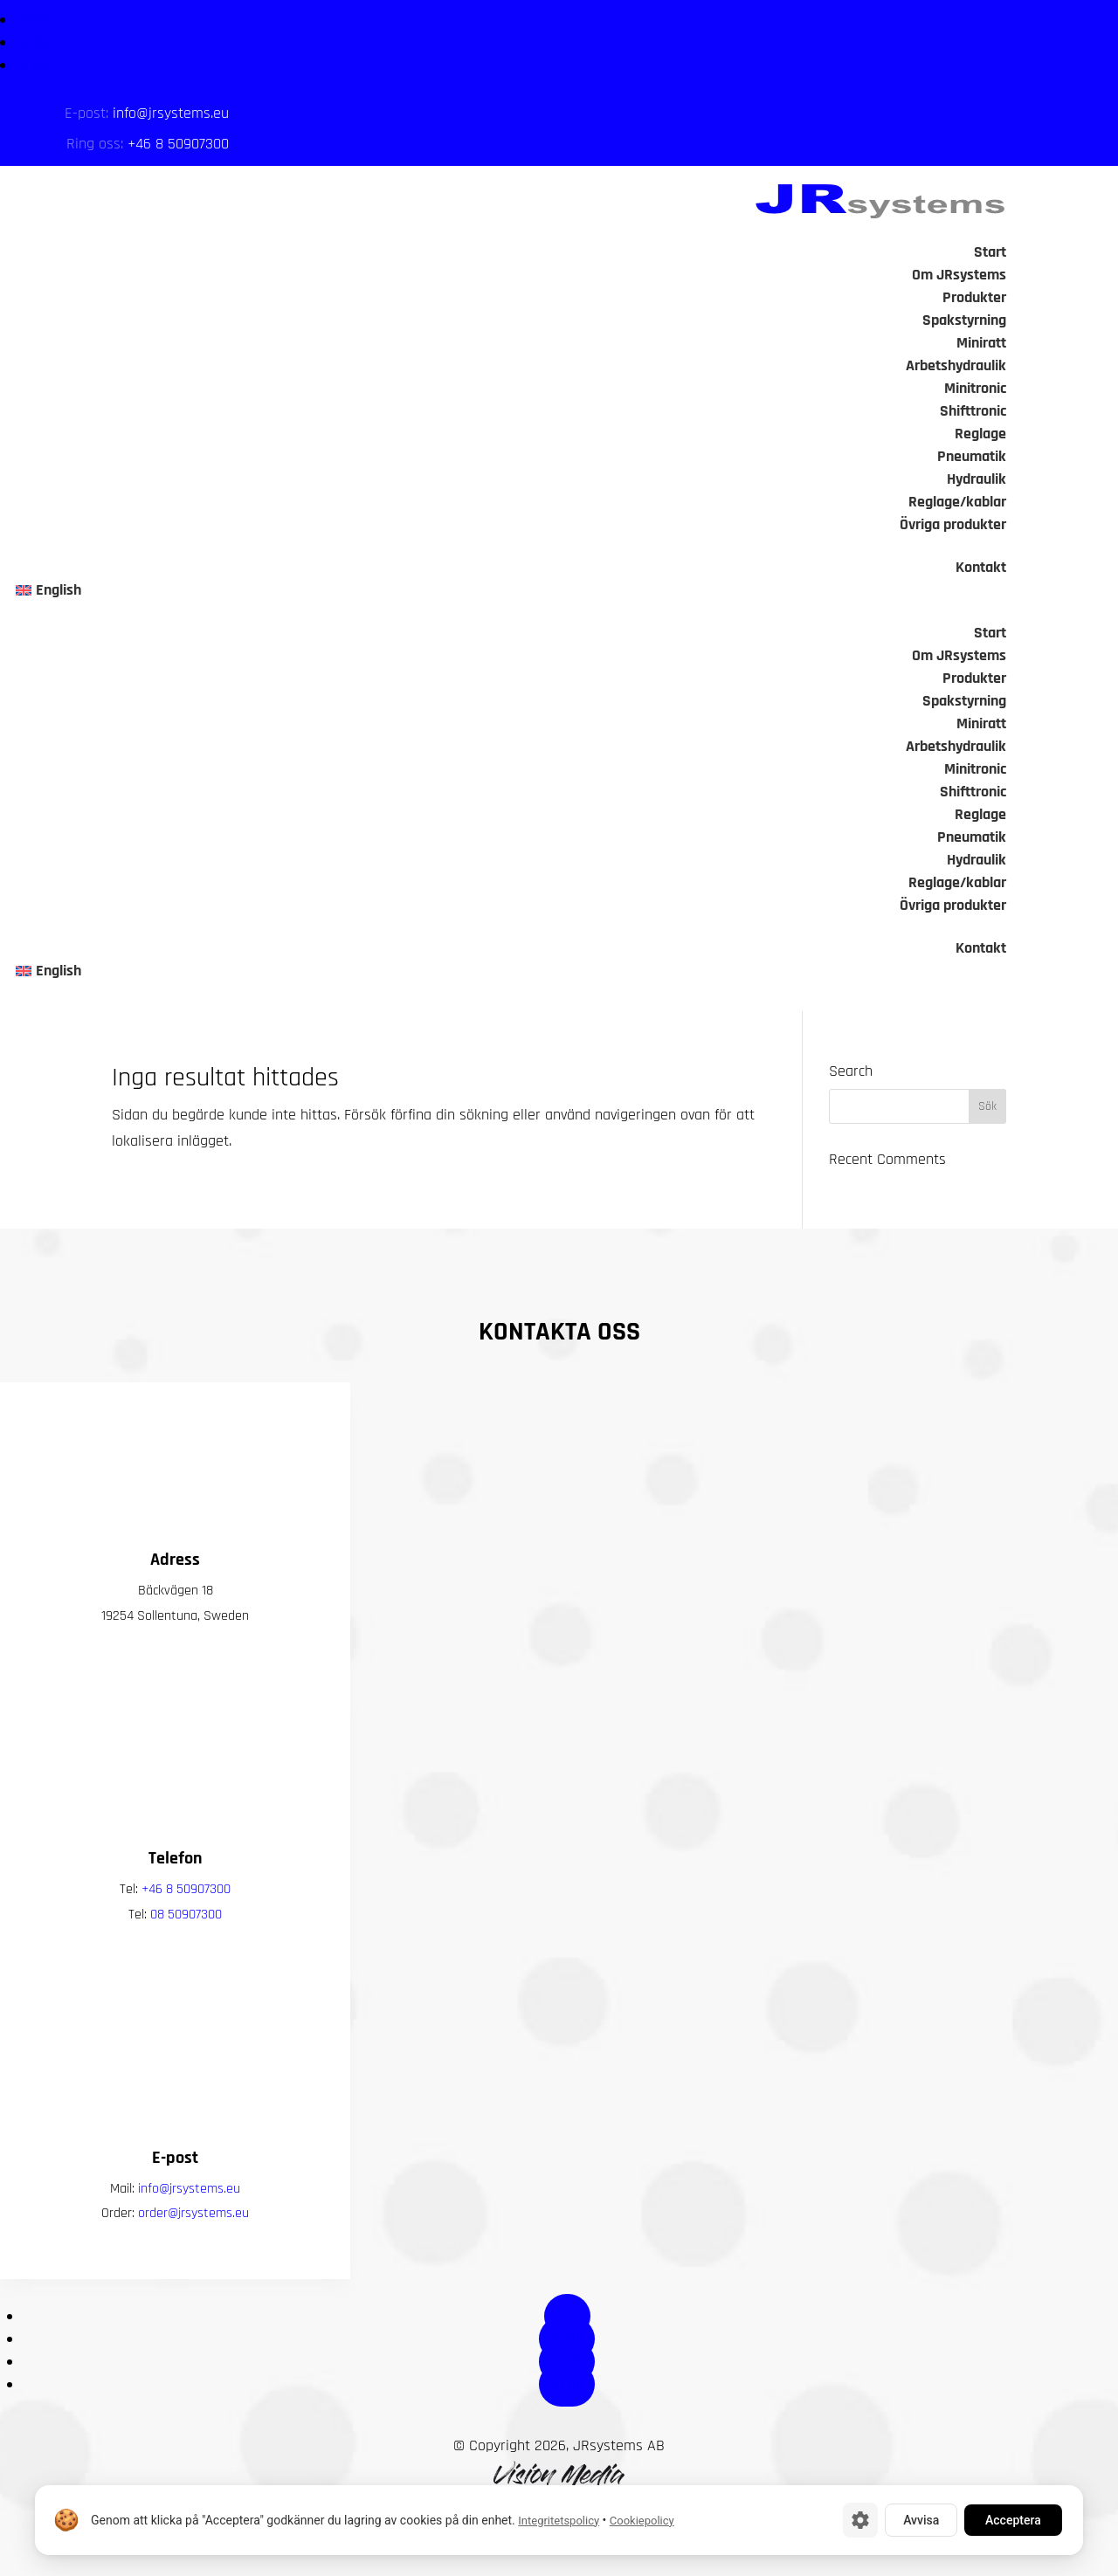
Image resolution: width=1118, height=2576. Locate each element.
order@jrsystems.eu (193, 2260)
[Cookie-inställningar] (860, 2520)
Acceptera (1013, 2520)
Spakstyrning (964, 320)
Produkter (974, 297)
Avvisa (921, 2520)
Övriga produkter (953, 524)
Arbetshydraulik (956, 365)
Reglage (980, 434)
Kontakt (981, 567)
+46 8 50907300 (178, 144)
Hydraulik (976, 479)
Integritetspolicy (558, 2520)
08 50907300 (186, 1962)
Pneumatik (971, 456)
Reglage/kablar (957, 502)
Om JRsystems (959, 275)
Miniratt (981, 343)
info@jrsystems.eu (171, 113)
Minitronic (975, 388)
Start (990, 252)
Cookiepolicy (642, 2520)
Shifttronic (973, 411)
